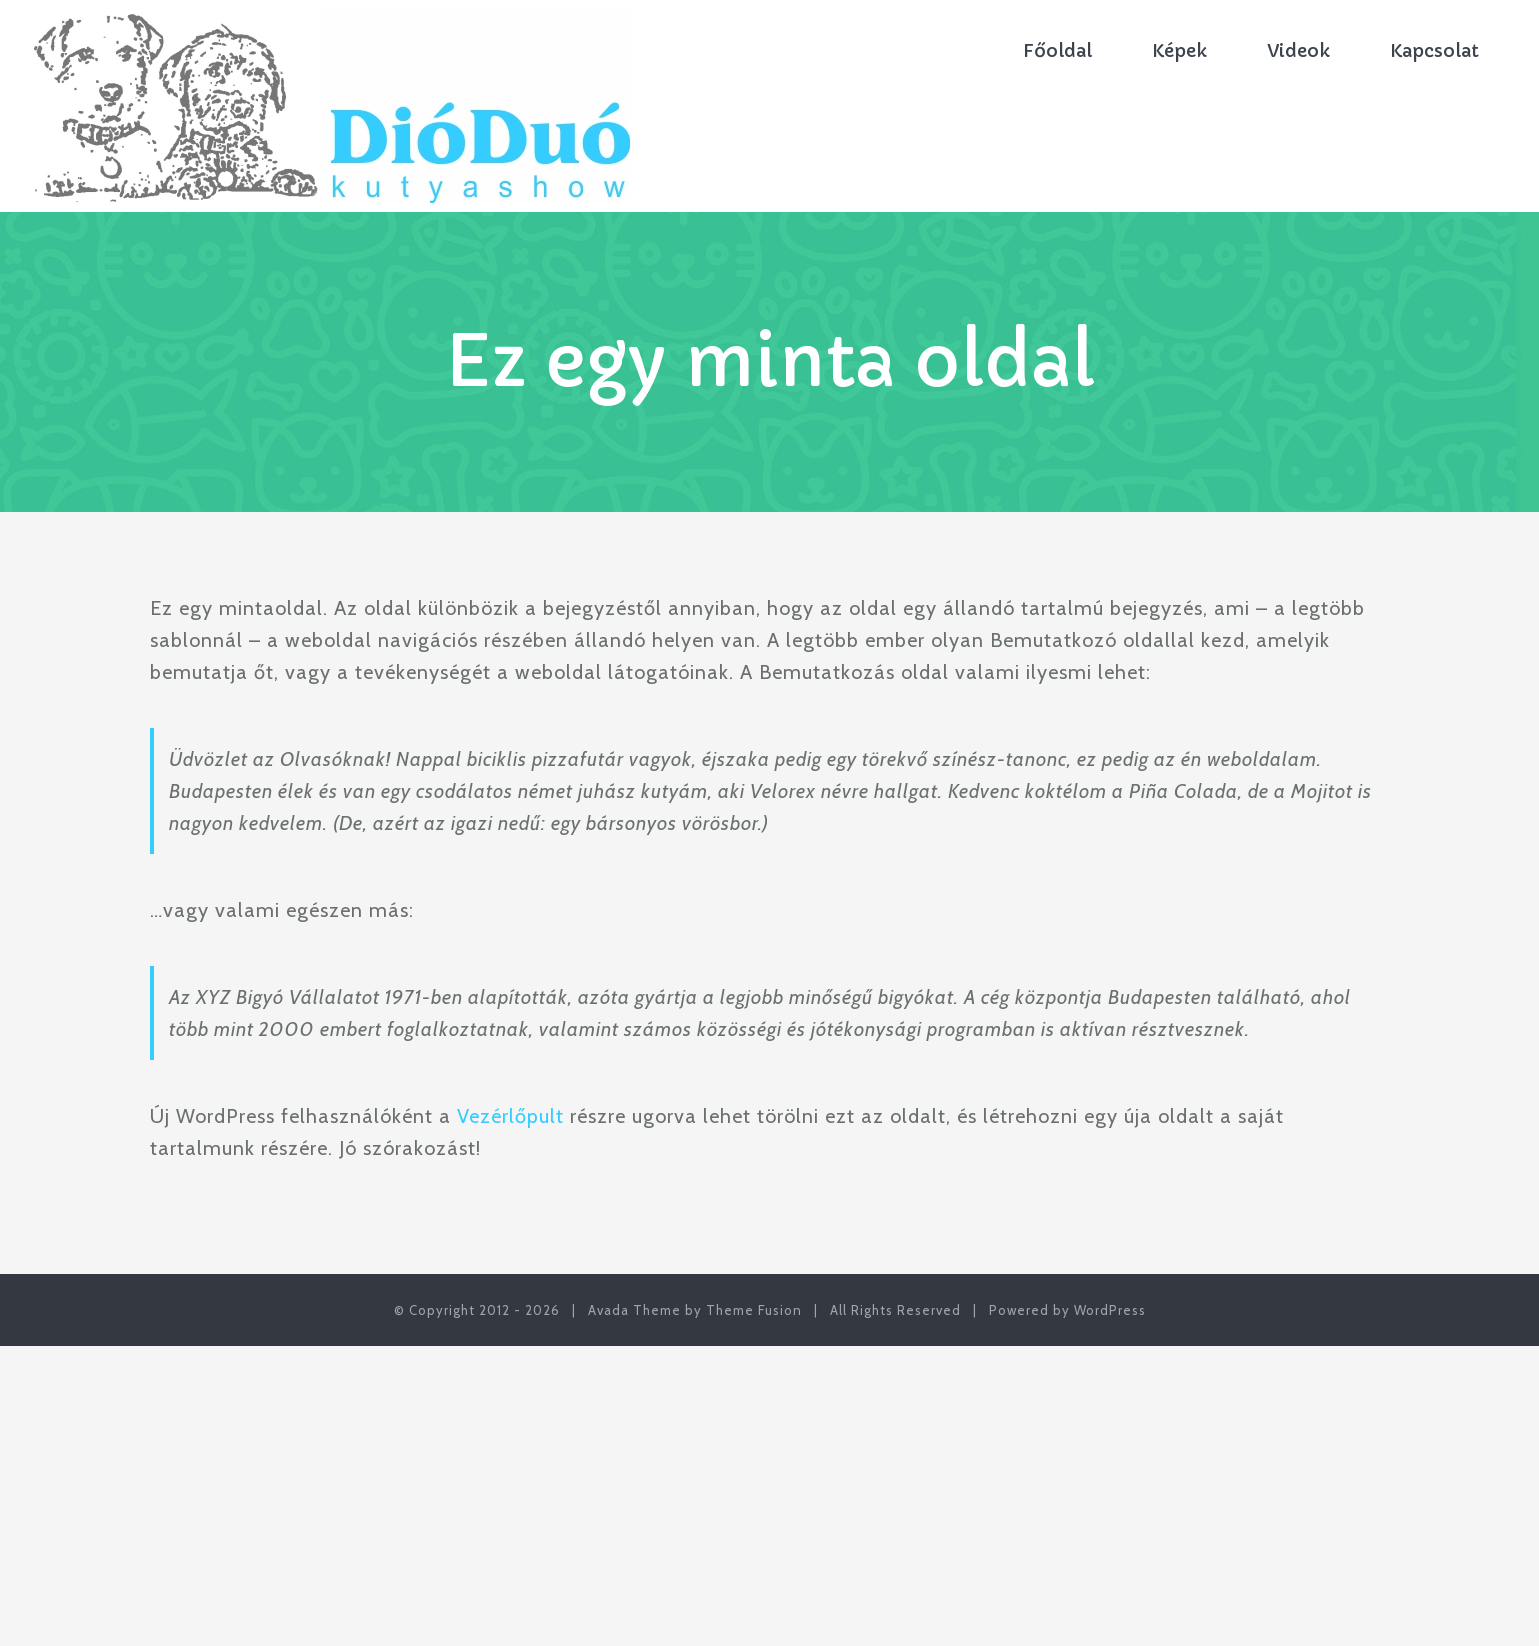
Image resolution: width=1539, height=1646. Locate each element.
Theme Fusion (754, 1310)
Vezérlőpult (510, 1116)
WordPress (1110, 1310)
